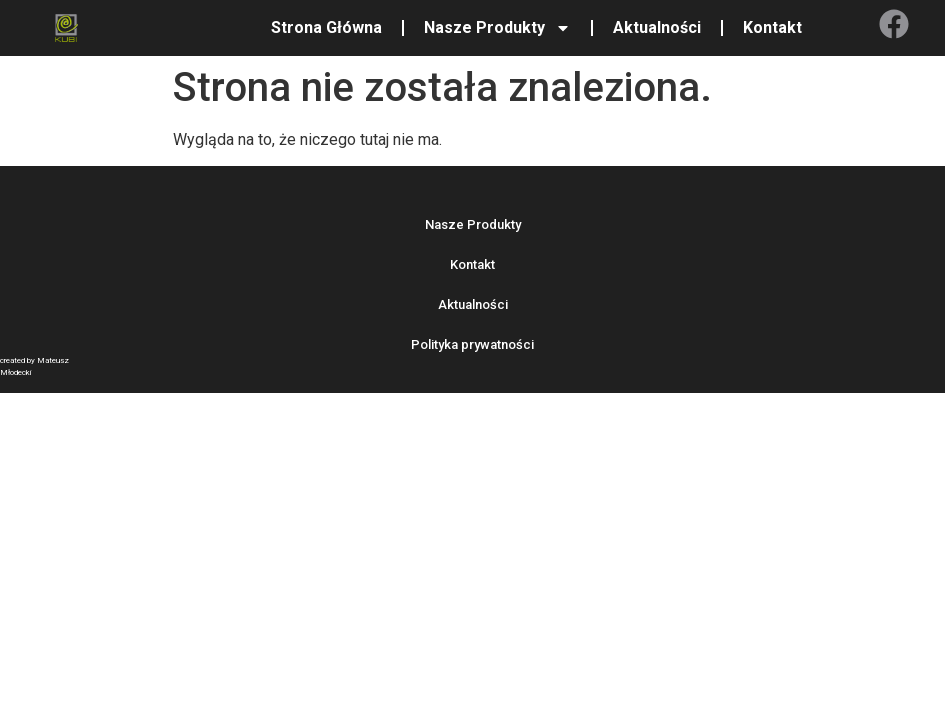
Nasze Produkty (497, 28)
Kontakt (772, 27)
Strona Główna (326, 27)
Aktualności (657, 27)
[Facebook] (894, 24)
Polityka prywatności (472, 344)
